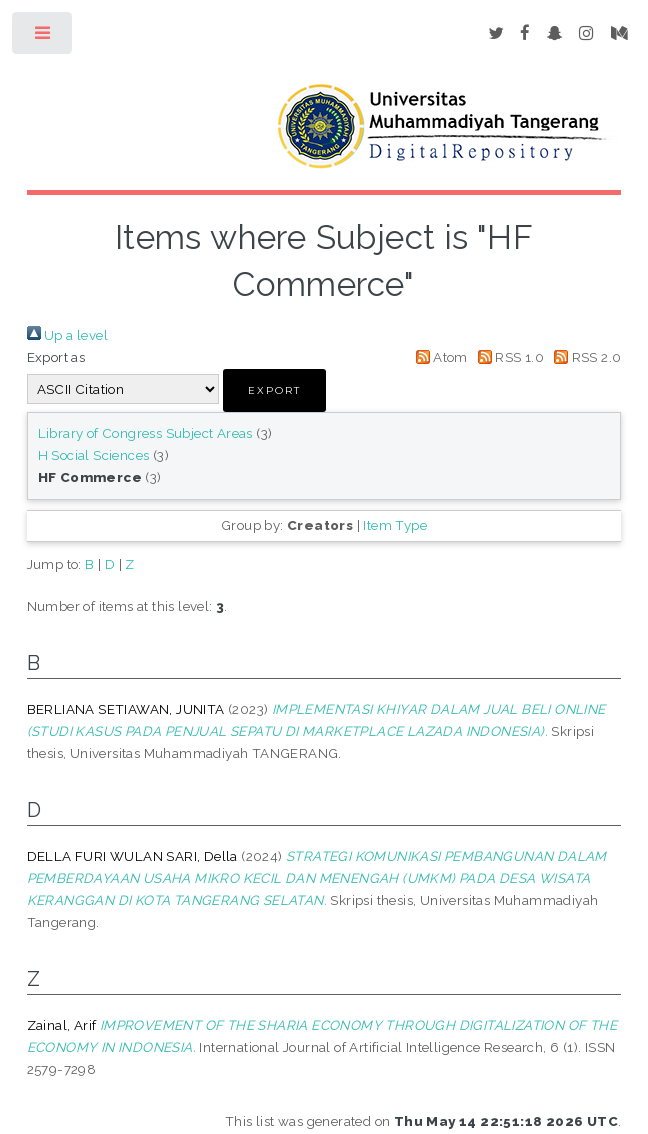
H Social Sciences (94, 455)
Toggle (43, 37)
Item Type (395, 525)
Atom (438, 357)
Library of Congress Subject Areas (145, 433)
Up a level (67, 335)
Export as (56, 357)
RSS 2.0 (584, 357)
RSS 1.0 (507, 357)
